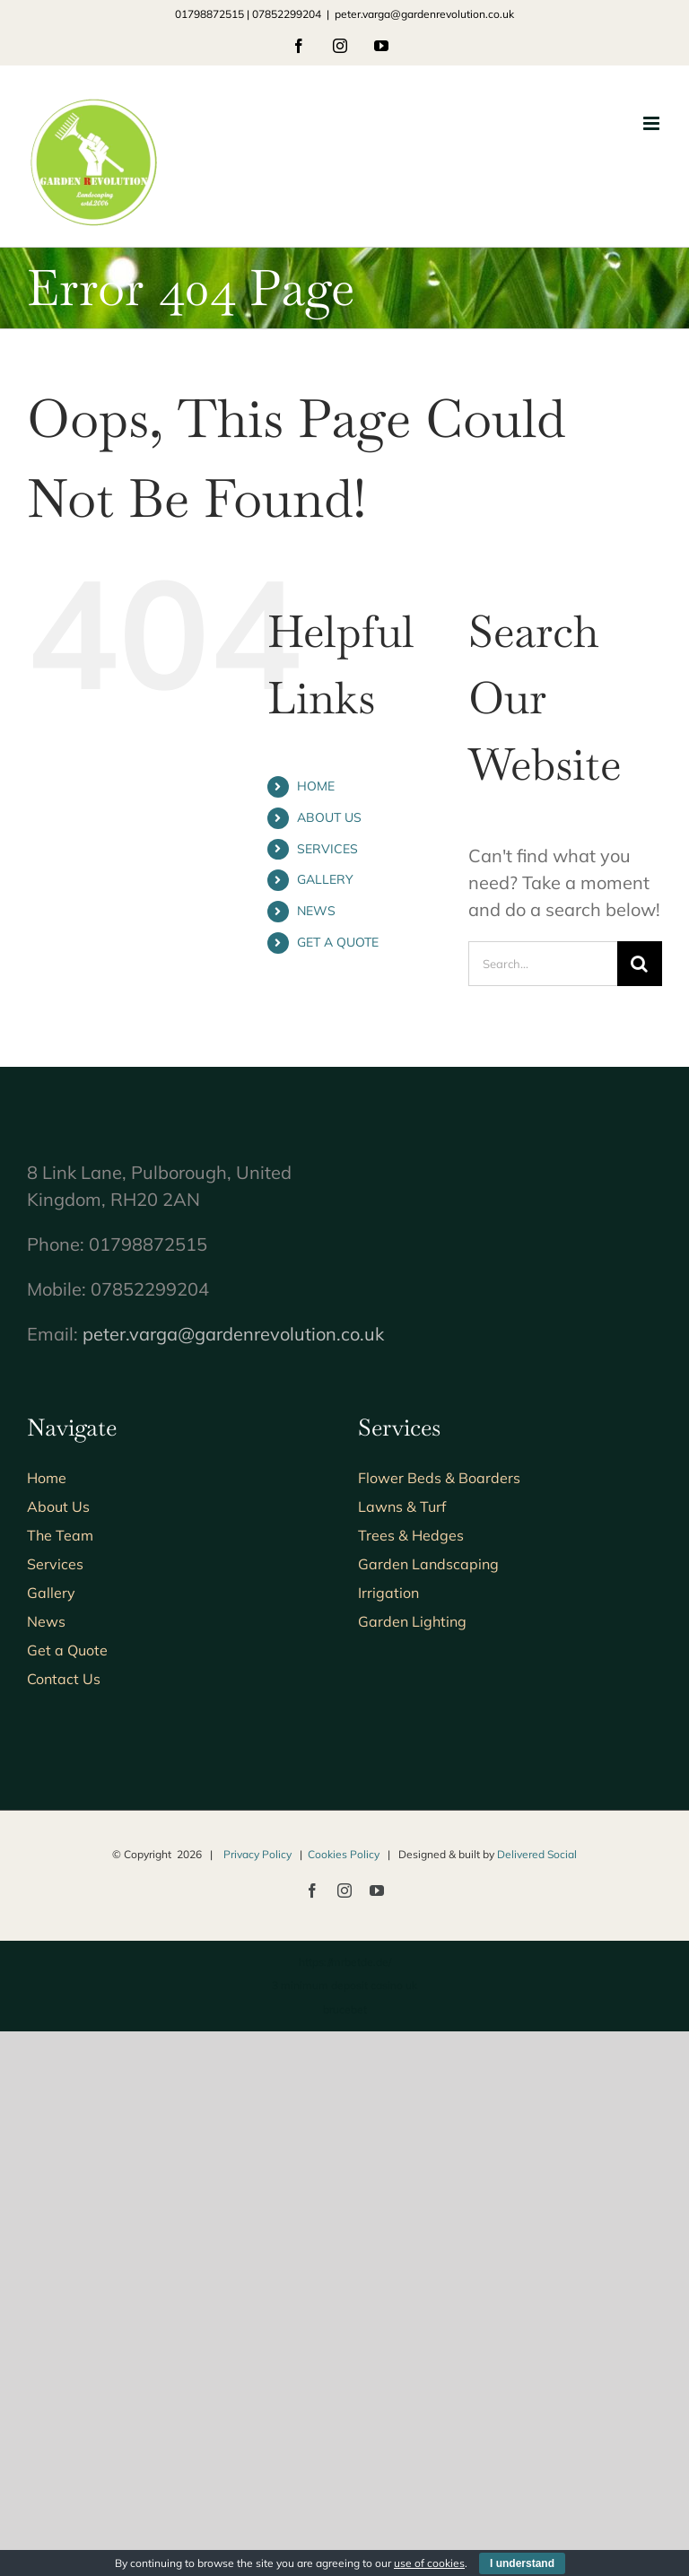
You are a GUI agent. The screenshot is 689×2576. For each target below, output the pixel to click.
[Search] (639, 963)
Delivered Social (537, 1854)
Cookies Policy (343, 1854)
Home (46, 1478)
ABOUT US (329, 817)
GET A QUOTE (338, 942)
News (46, 1621)
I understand (522, 2563)
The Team (60, 1535)
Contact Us (63, 1679)
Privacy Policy (257, 1854)
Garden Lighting (412, 1621)
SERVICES (327, 849)
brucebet (345, 2009)
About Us (58, 1506)
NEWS (316, 911)
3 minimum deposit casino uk (344, 1985)
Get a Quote (67, 1650)
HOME (316, 786)
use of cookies (429, 2563)
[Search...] (542, 963)
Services (55, 1564)
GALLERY (325, 879)
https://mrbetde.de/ (345, 1962)
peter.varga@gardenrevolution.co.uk (424, 14)
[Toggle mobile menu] (652, 123)
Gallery (51, 1593)
